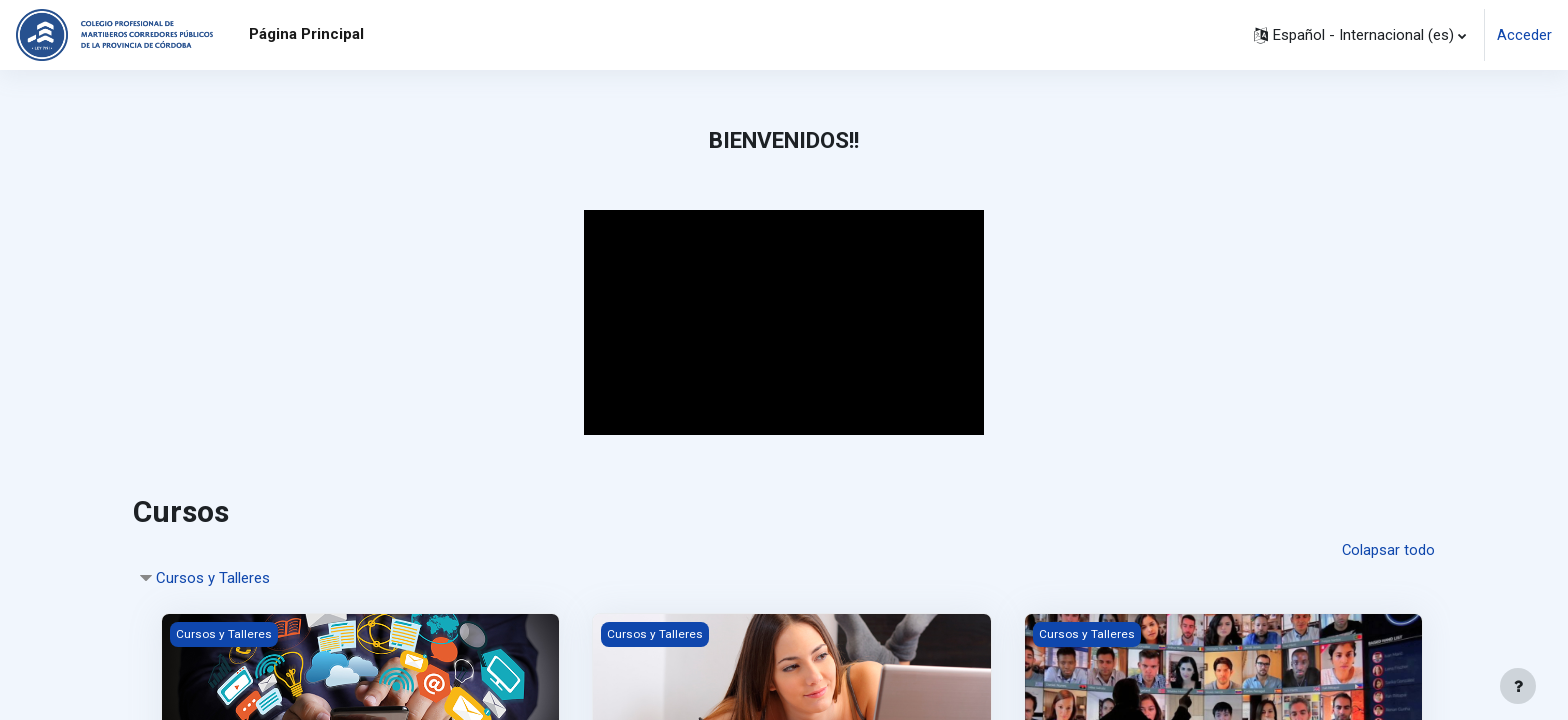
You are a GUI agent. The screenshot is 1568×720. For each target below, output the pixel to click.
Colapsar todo (1388, 553)
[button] (1360, 35)
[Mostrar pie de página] (1518, 686)
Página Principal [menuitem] (306, 34)
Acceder (1524, 35)
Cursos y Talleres (213, 580)
